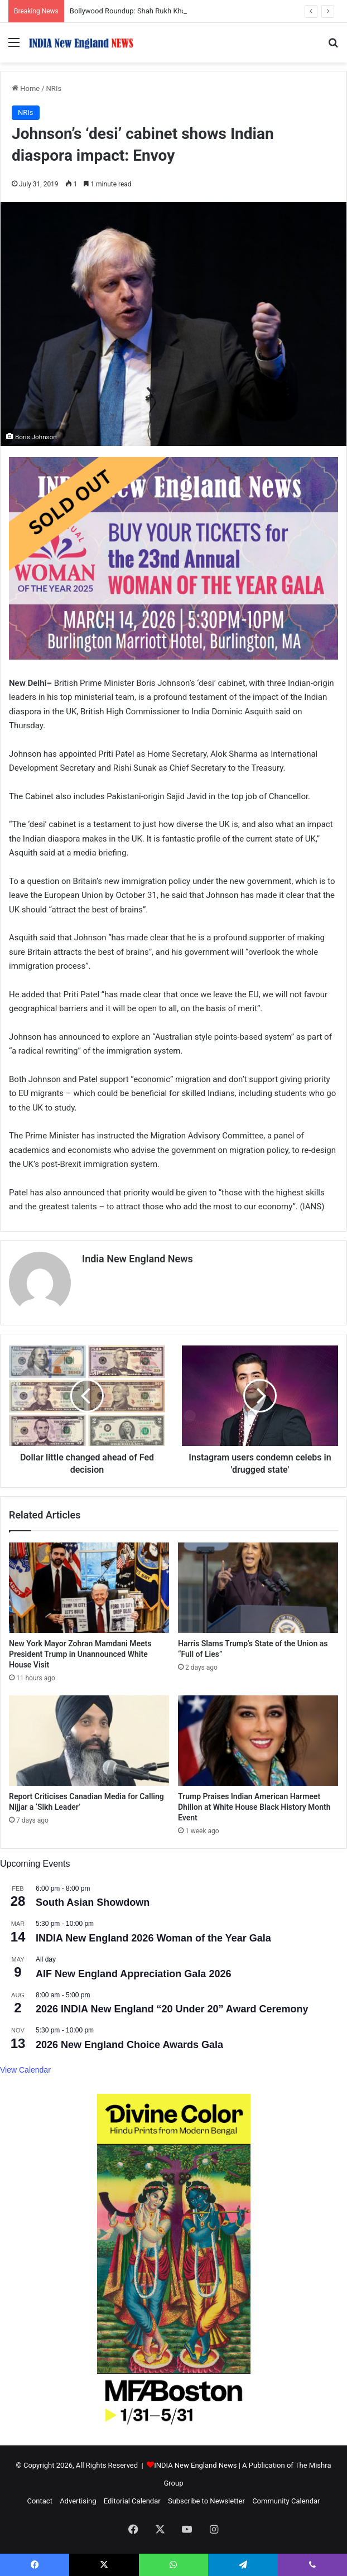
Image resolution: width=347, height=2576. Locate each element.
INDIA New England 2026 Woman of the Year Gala (153, 1938)
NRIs (54, 88)
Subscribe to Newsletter (206, 2501)
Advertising (78, 2501)
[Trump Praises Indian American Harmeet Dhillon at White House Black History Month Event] (258, 1740)
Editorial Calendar (132, 2501)
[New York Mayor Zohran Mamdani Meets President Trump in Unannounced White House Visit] (89, 1587)
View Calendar (25, 2069)
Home (26, 88)
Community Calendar (286, 2501)
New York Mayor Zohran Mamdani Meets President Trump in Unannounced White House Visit (80, 1654)
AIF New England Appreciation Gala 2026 (133, 1973)
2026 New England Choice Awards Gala (129, 2044)
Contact (39, 2501)
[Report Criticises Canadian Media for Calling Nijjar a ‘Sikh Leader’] (89, 1740)
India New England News (137, 1259)
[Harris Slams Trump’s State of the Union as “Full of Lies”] (258, 1587)
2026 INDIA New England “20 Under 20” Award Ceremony (172, 2009)
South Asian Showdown (93, 1902)
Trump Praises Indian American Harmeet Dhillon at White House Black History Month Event (254, 1807)
